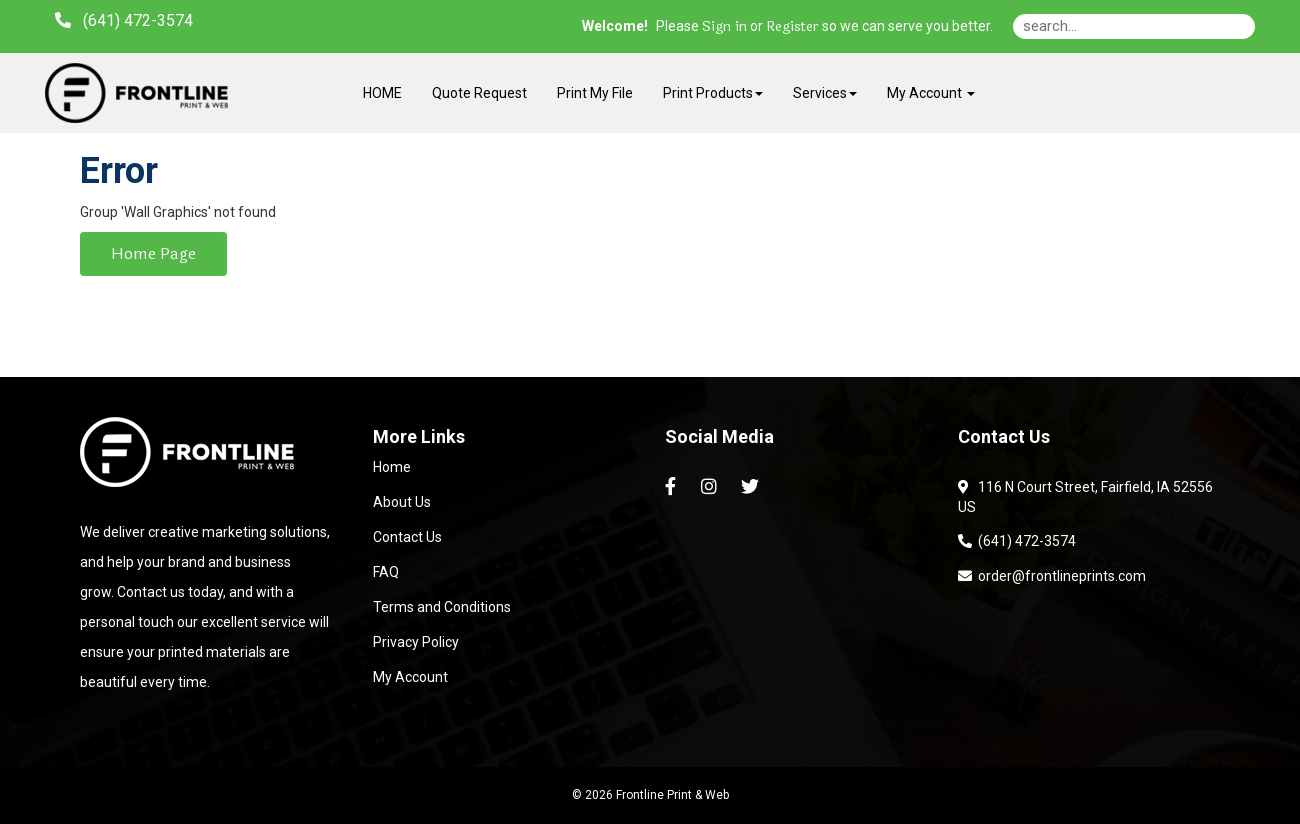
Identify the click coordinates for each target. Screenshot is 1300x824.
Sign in (724, 27)
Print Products (713, 93)
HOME (382, 93)
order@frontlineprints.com (1052, 576)
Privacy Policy (416, 642)
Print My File (595, 93)
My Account (410, 677)
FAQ (386, 572)
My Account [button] (931, 93)
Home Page (153, 253)
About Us (402, 502)
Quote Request (479, 93)
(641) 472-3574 (1017, 541)
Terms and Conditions (442, 607)
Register (792, 27)
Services (825, 93)
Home (392, 467)
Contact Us (407, 537)
